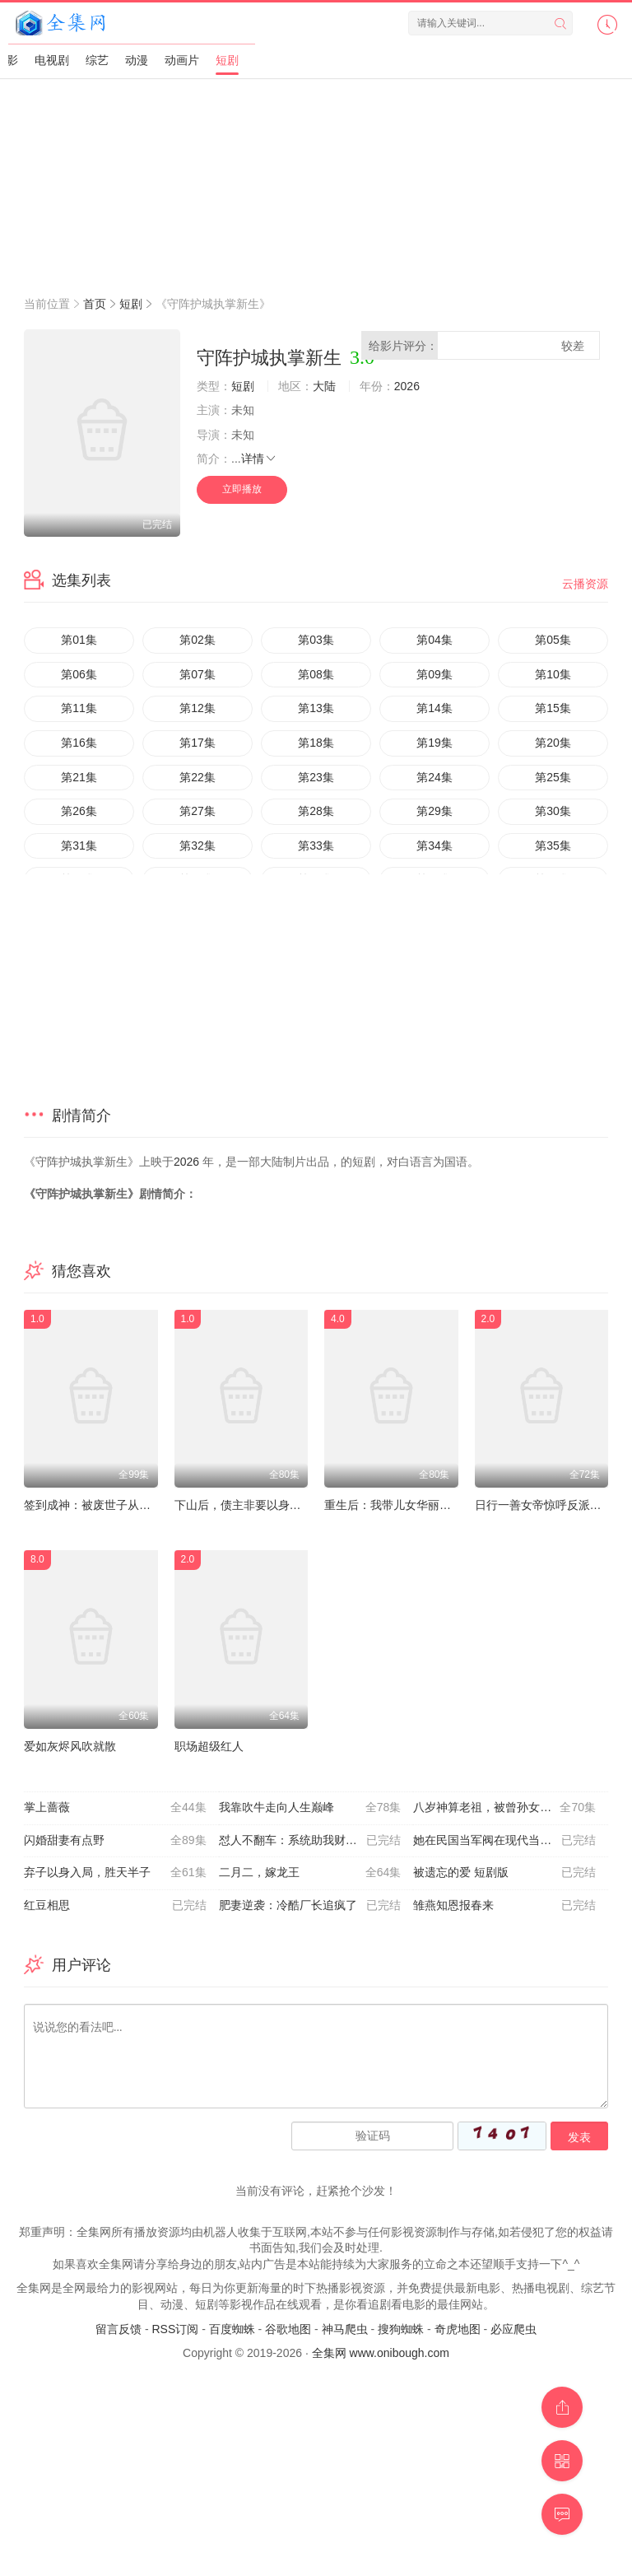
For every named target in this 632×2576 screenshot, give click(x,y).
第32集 (197, 845)
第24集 (434, 777)
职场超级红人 (209, 1746)
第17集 (197, 742)
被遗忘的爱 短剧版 (504, 1873)
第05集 (553, 639)
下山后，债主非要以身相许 (243, 1505)
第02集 (197, 639)
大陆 (324, 386)
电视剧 (52, 60)
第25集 (553, 777)
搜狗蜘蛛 (401, 2329)
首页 (94, 303)
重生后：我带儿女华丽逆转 (393, 1505)
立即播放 (242, 489)
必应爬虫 (513, 2329)
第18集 (316, 742)
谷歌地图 (288, 2329)
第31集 (79, 845)
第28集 (316, 811)
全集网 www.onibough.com (380, 2352)
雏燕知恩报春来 (504, 1906)
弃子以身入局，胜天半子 (115, 1873)
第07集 (197, 674)
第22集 (197, 777)
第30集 (553, 811)
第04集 (434, 639)
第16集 (79, 742)
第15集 (553, 708)
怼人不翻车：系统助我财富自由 (310, 1841)
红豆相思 (115, 1906)
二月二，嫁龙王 (310, 1873)
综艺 (97, 60)
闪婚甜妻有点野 (115, 1841)
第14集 (434, 708)
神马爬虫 (345, 2329)
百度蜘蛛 (232, 2329)
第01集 (79, 639)
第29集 (434, 811)
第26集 (79, 811)
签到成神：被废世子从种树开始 (104, 1505)
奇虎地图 (457, 2329)
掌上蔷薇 (115, 1808)
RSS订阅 (174, 2329)
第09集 (434, 674)
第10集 (553, 674)
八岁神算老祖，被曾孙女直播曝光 (504, 1808)
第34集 (434, 845)
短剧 (227, 60)
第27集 (197, 811)
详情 (259, 458)
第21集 (79, 777)
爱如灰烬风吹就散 (70, 1746)
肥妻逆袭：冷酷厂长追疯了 (310, 1906)
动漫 (136, 60)
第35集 (553, 845)
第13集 (316, 708)
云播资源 (585, 583)
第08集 (316, 674)
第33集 (316, 845)
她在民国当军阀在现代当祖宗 (504, 1841)
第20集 (553, 742)
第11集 (79, 708)
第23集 (316, 777)
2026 (407, 386)
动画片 (182, 60)
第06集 (79, 674)
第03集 (316, 639)
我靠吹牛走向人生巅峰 (310, 1808)
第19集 (434, 742)
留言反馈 (118, 2329)
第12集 (197, 708)
